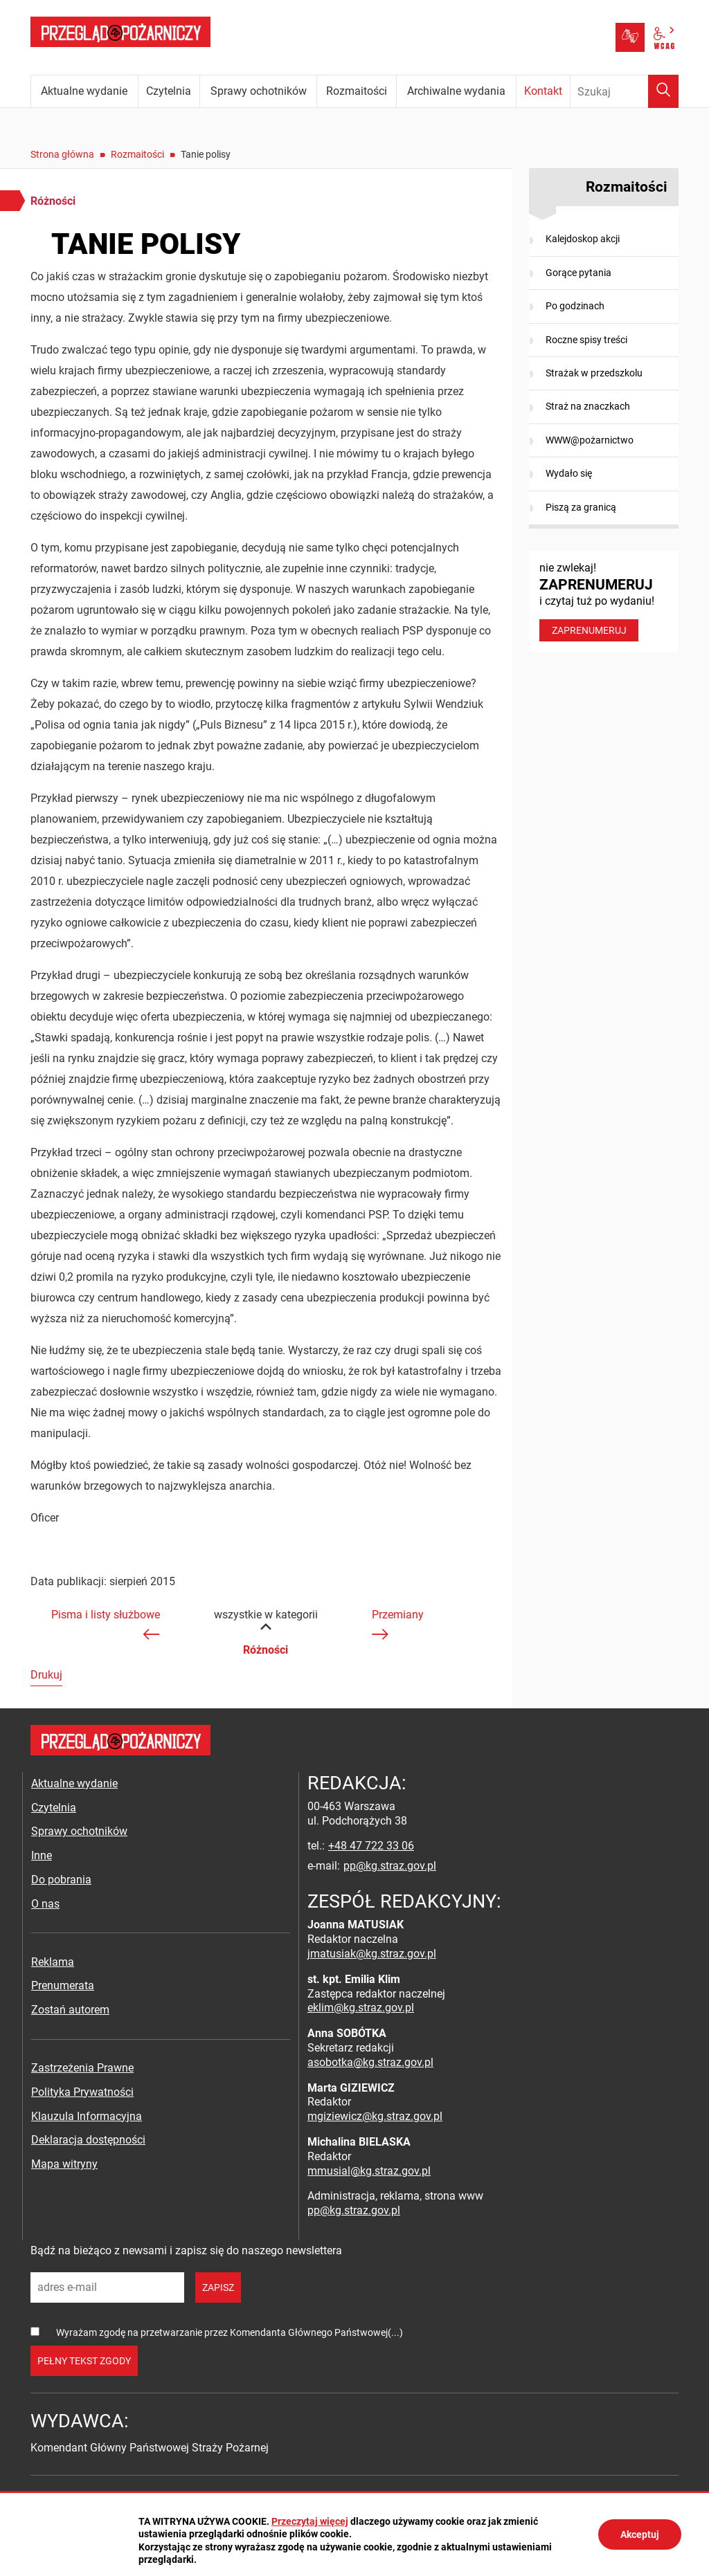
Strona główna (62, 154)
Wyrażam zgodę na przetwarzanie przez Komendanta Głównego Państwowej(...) (229, 2332)
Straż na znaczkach (588, 406)
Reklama (52, 1961)
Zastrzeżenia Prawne (82, 2067)
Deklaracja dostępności (88, 2139)
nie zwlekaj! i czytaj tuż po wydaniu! (603, 601)
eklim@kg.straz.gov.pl (360, 2007)
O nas (45, 1903)
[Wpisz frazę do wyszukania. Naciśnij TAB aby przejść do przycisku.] (625, 91)
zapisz (218, 2287)
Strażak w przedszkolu (594, 372)
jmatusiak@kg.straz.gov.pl (371, 1953)
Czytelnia (53, 1807)
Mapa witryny (64, 2164)
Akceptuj (639, 2534)
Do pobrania (61, 1879)
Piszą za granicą (581, 507)
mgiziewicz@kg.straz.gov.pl (374, 2116)
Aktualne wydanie (74, 1783)
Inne (41, 1855)
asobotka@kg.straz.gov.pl (370, 2062)
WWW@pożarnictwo (590, 440)
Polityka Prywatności (82, 2092)
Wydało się (569, 473)
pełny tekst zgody (84, 2360)
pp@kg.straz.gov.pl (389, 1865)
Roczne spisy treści (586, 339)
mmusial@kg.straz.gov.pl (369, 2170)
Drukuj (46, 1674)
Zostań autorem (70, 2009)
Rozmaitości (137, 154)
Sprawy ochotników (79, 1831)
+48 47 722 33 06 (371, 1845)
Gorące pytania (578, 272)
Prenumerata (62, 1985)
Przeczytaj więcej (309, 2521)
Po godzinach (575, 305)
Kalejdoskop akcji (583, 238)
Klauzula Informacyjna (86, 2116)
